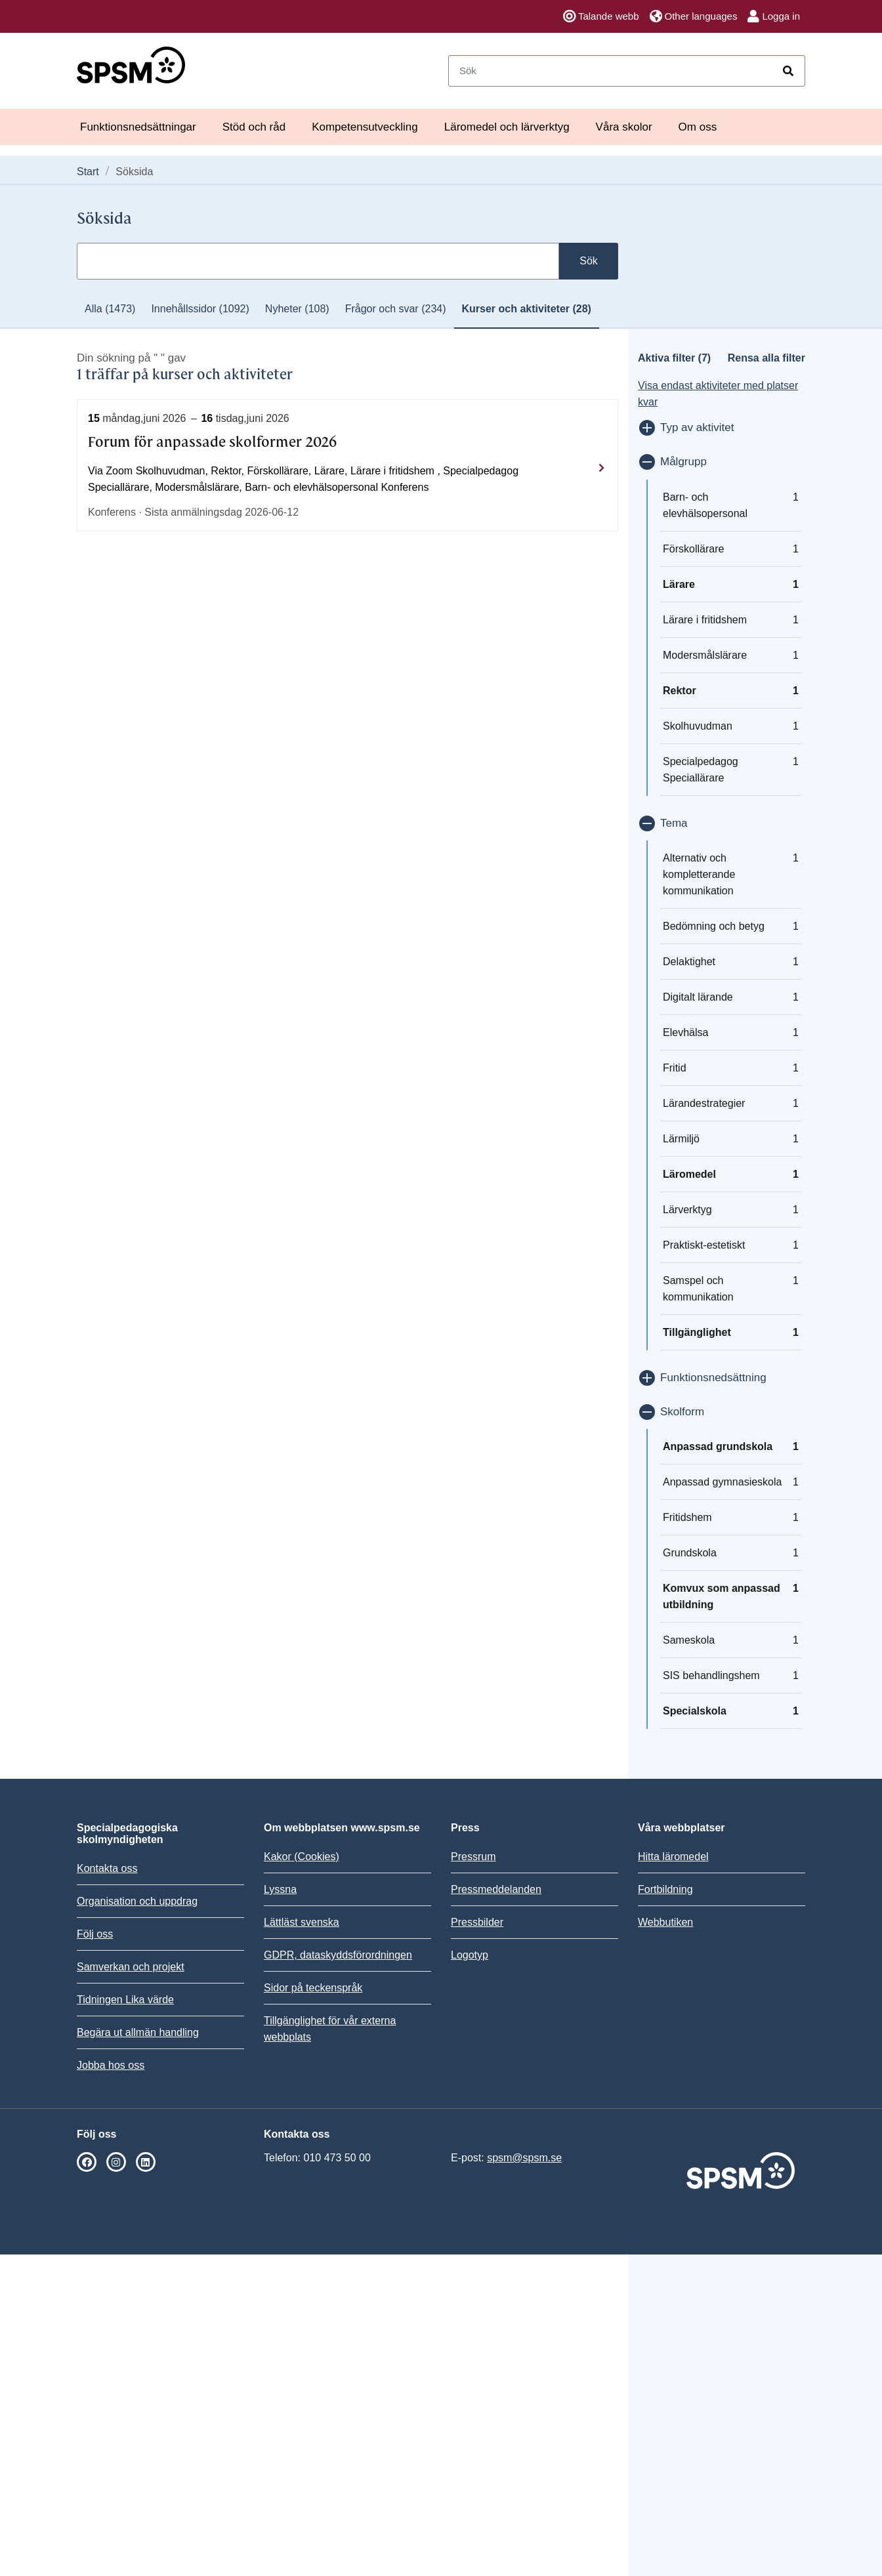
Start (88, 171)
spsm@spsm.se (524, 2157)
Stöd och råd (253, 127)
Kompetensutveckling (365, 127)
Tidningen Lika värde (125, 1999)
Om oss (698, 127)
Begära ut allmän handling (138, 2032)
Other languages (694, 16)
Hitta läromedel (673, 1856)
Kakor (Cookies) (301, 1856)
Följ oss (95, 1934)
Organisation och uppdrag (137, 1901)
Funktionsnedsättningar (138, 127)
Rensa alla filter (766, 358)
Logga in (773, 16)
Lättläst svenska (301, 1922)
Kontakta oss (107, 1868)
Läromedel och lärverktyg (507, 127)
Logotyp (469, 1955)
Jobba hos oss (110, 2065)
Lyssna (280, 1889)
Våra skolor (624, 127)
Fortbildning (665, 1889)
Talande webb (601, 16)
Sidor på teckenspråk (313, 1987)
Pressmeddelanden (496, 1889)
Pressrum (473, 1856)
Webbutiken (665, 1922)
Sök (588, 260)
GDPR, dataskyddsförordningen (338, 1955)
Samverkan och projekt (130, 1966)
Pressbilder (477, 1922)
